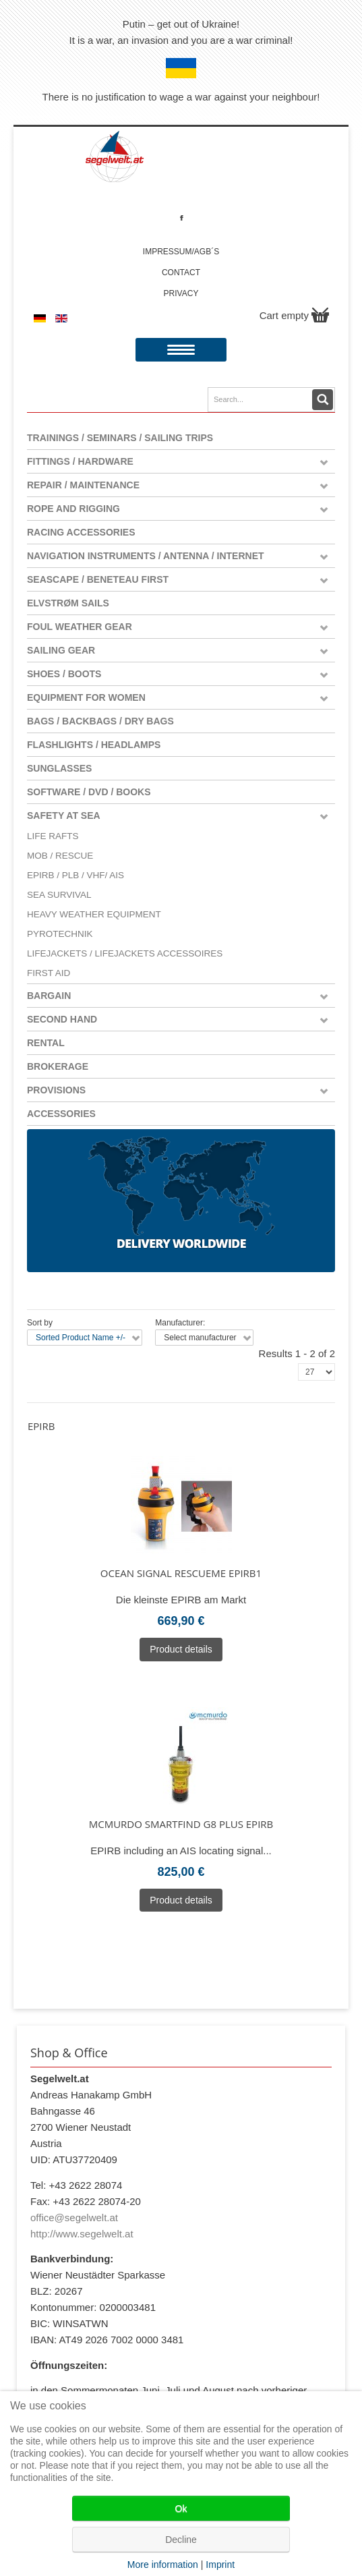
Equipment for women (86, 697)
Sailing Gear (61, 650)
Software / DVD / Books (89, 791)
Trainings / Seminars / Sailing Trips (120, 437)
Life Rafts (53, 836)
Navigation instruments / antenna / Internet (145, 555)
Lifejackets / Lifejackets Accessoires (124, 953)
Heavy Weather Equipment (94, 914)
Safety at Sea (63, 815)
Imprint (220, 2564)
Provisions (56, 1090)
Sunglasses (59, 768)
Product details (181, 1649)
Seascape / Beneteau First (98, 579)
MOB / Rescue (60, 856)
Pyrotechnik (60, 934)
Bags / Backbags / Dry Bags (100, 721)
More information (162, 2564)
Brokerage (57, 1066)
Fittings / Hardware (80, 461)
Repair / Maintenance (83, 485)
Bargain (49, 995)
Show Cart (320, 315)
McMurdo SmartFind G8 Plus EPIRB (181, 1824)
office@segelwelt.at (74, 2217)
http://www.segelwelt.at (81, 2233)
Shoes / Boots (64, 673)
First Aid (48, 973)
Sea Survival (59, 895)
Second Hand (62, 1019)
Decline (181, 2539)
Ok (181, 2508)
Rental (46, 1042)
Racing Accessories (81, 532)
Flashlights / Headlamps (93, 744)
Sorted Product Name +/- (80, 1337)
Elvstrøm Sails (68, 603)
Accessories (61, 1113)
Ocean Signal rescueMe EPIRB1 (181, 1573)
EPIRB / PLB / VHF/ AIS (75, 875)
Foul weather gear (79, 626)
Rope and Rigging (73, 508)
